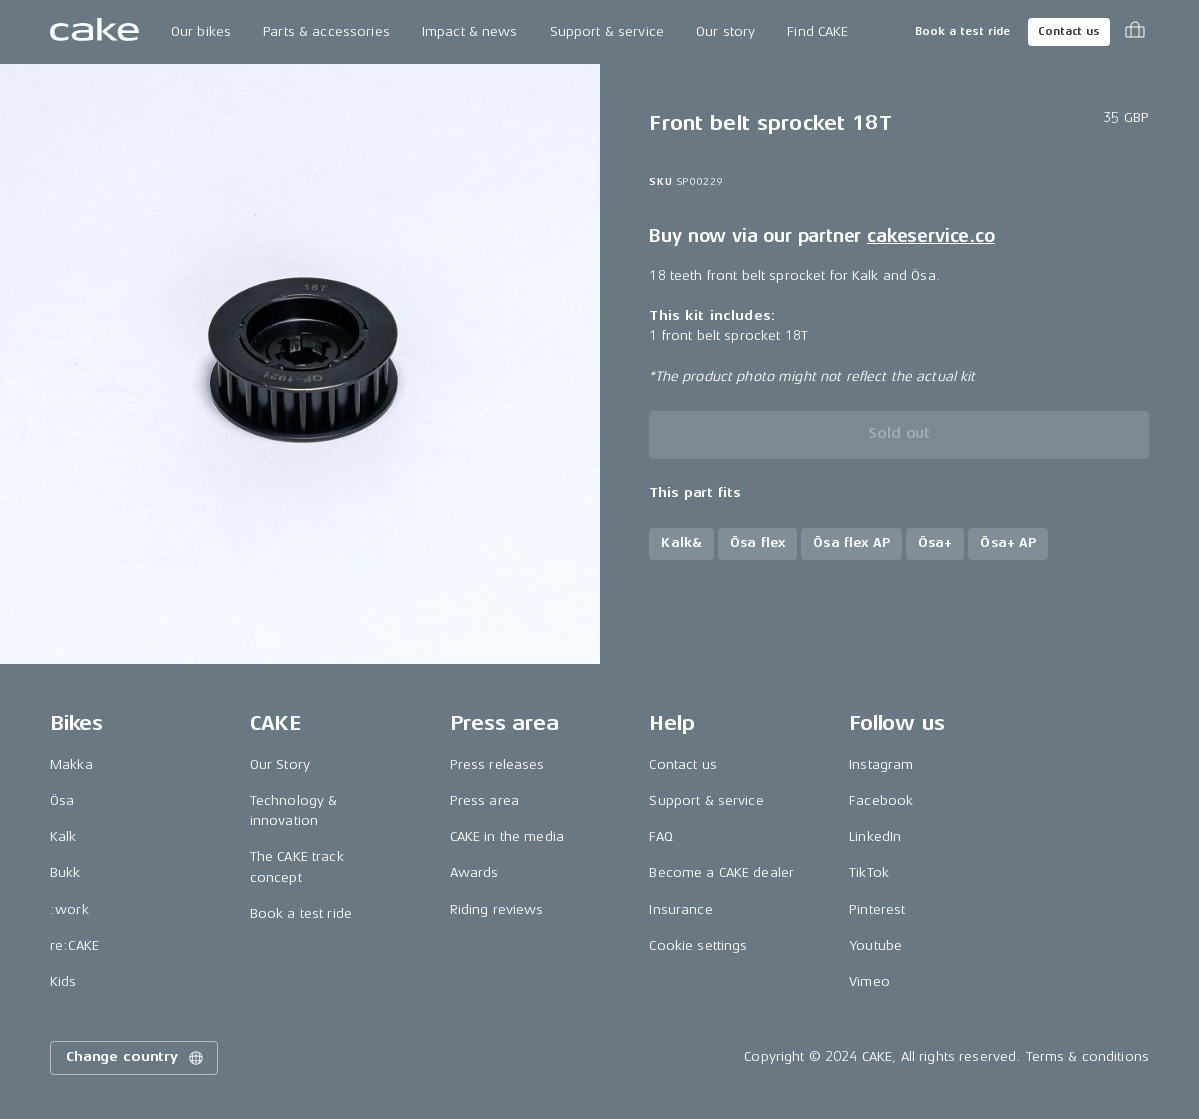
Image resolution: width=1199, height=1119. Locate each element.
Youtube (875, 945)
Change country (136, 1058)
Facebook (881, 800)
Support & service (607, 31)
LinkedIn (875, 836)
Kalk (63, 836)
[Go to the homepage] (94, 32)
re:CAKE (74, 945)
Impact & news (470, 31)
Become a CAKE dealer (721, 872)
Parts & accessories (326, 31)
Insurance (680, 909)
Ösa (62, 800)
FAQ (660, 836)
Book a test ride (962, 31)
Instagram (881, 764)
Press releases (497, 764)
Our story (725, 31)
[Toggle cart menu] (1135, 32)
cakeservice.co (930, 236)
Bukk (65, 872)
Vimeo (869, 981)
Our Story (280, 764)
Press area (484, 800)
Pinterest (877, 909)
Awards (474, 872)
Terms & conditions (1088, 1056)
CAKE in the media (507, 836)
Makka (71, 764)
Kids (63, 981)
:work (69, 909)
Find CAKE (817, 31)
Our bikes (201, 31)
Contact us (1069, 31)
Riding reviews (497, 909)
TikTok (869, 872)
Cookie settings (698, 945)
